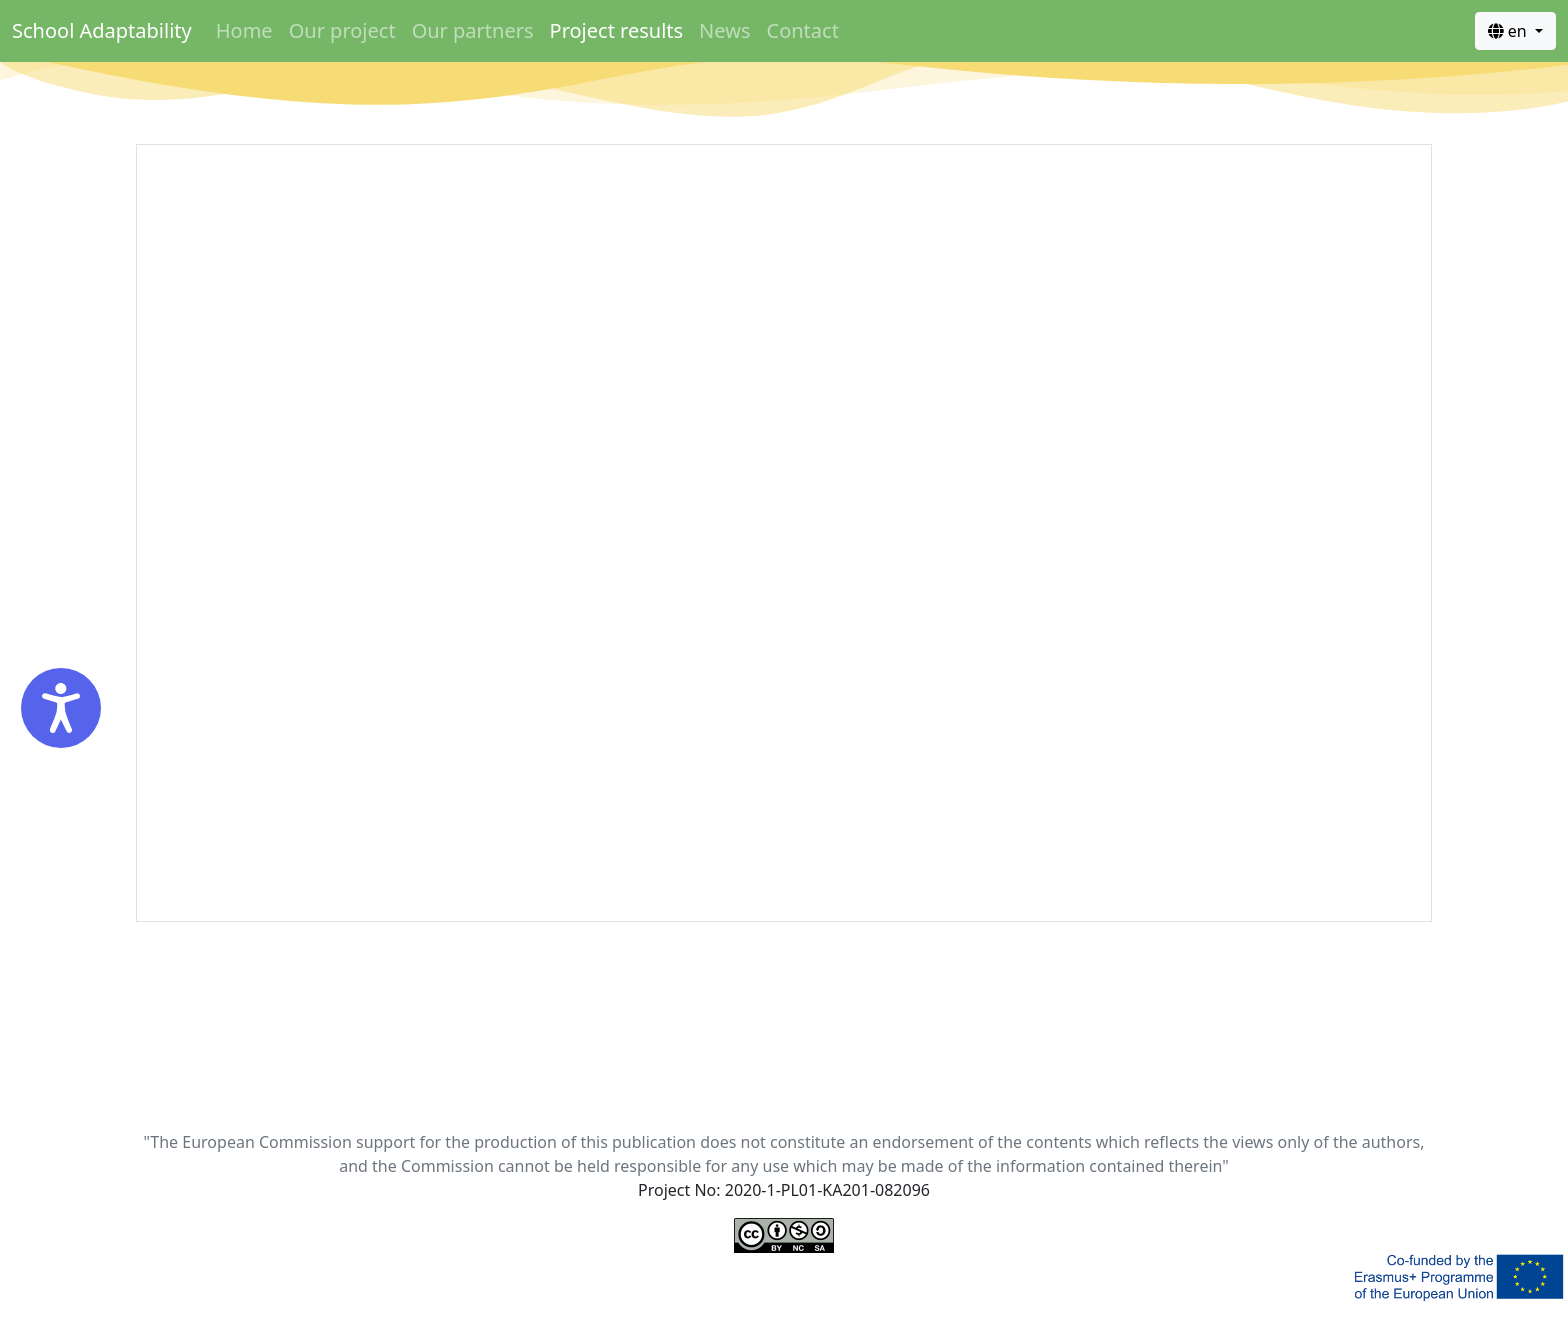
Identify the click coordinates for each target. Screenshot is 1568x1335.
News (724, 30)
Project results (617, 30)
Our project (342, 30)
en (1509, 31)
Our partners (473, 30)
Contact (803, 30)
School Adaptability (102, 30)
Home (244, 30)
